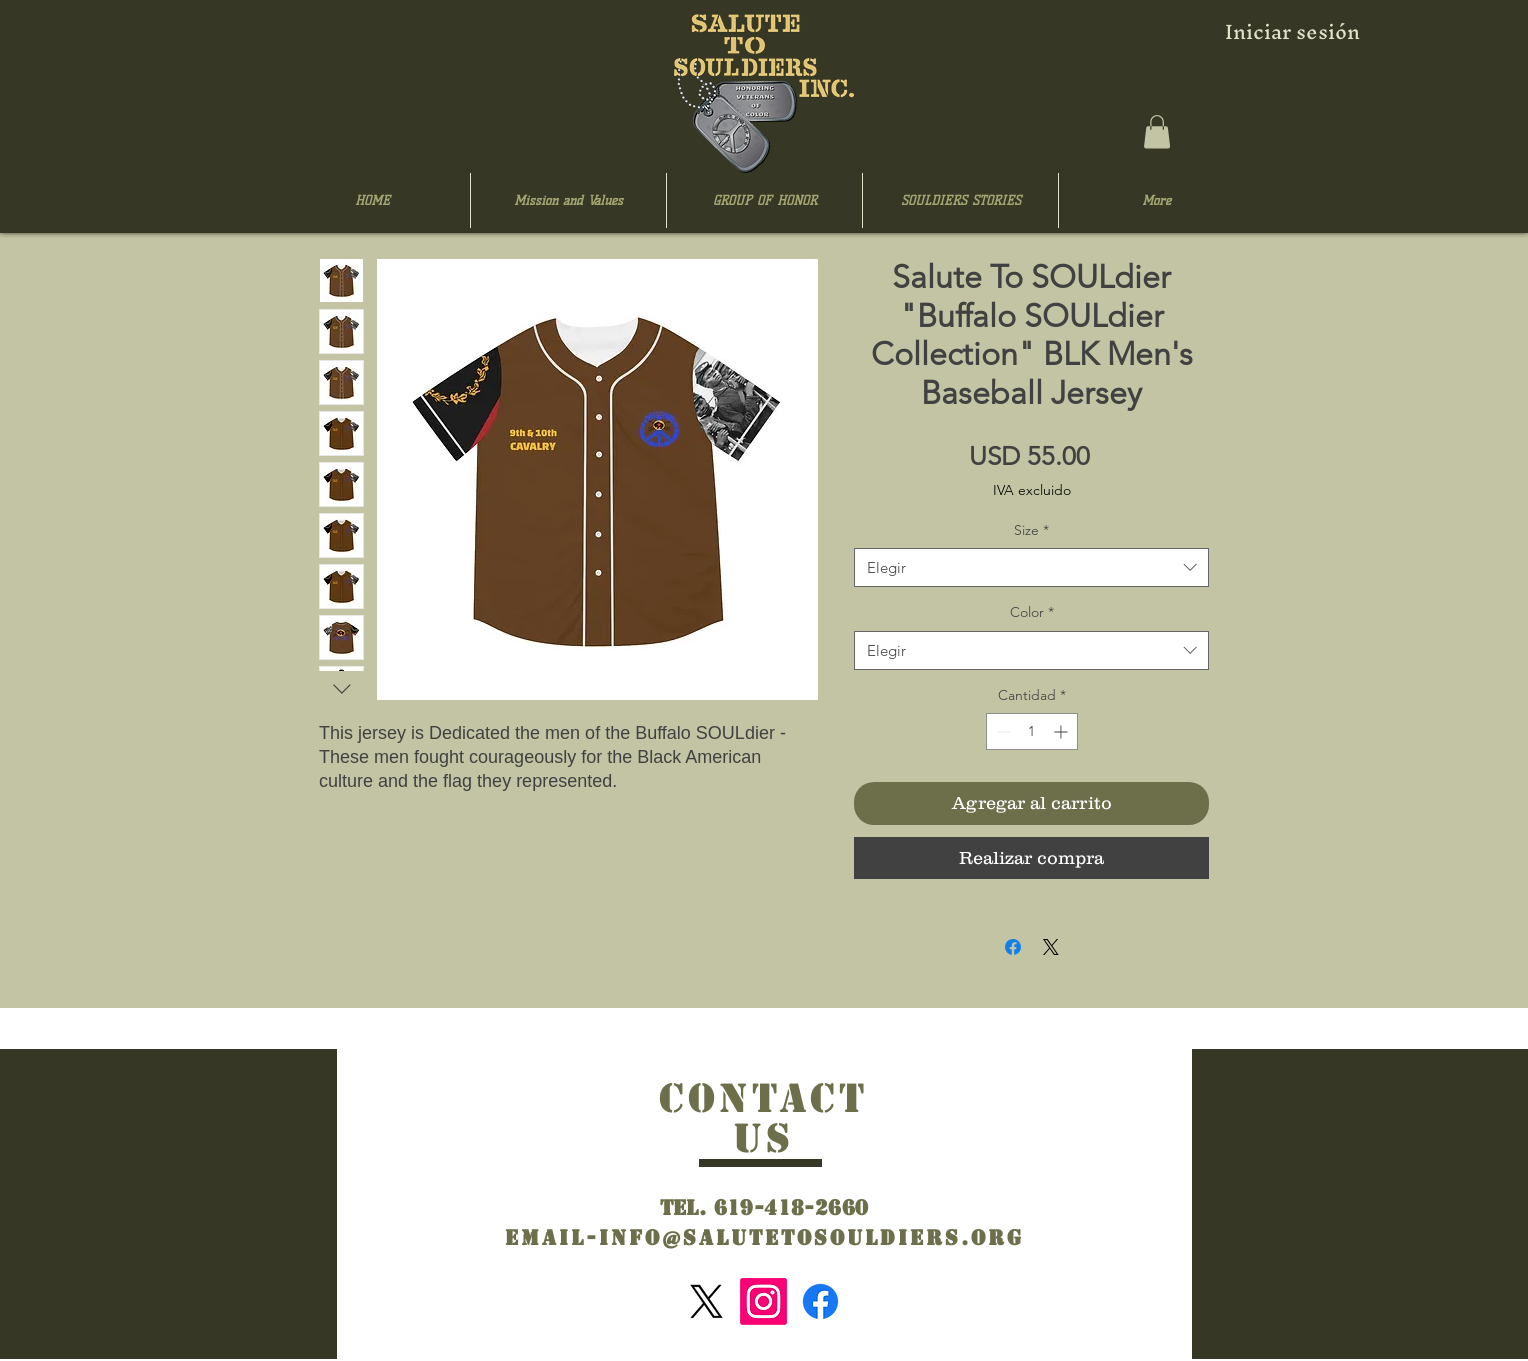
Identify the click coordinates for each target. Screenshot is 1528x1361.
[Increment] (1062, 731)
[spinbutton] (1032, 731)
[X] (706, 1301)
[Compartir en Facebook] (1013, 947)
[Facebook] (820, 1301)
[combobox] (1031, 567)
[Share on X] (1051, 947)
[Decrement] (1001, 731)
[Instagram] (763, 1301)
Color (1032, 612)
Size (1031, 530)
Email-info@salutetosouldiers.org (764, 1238)
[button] (1157, 131)
